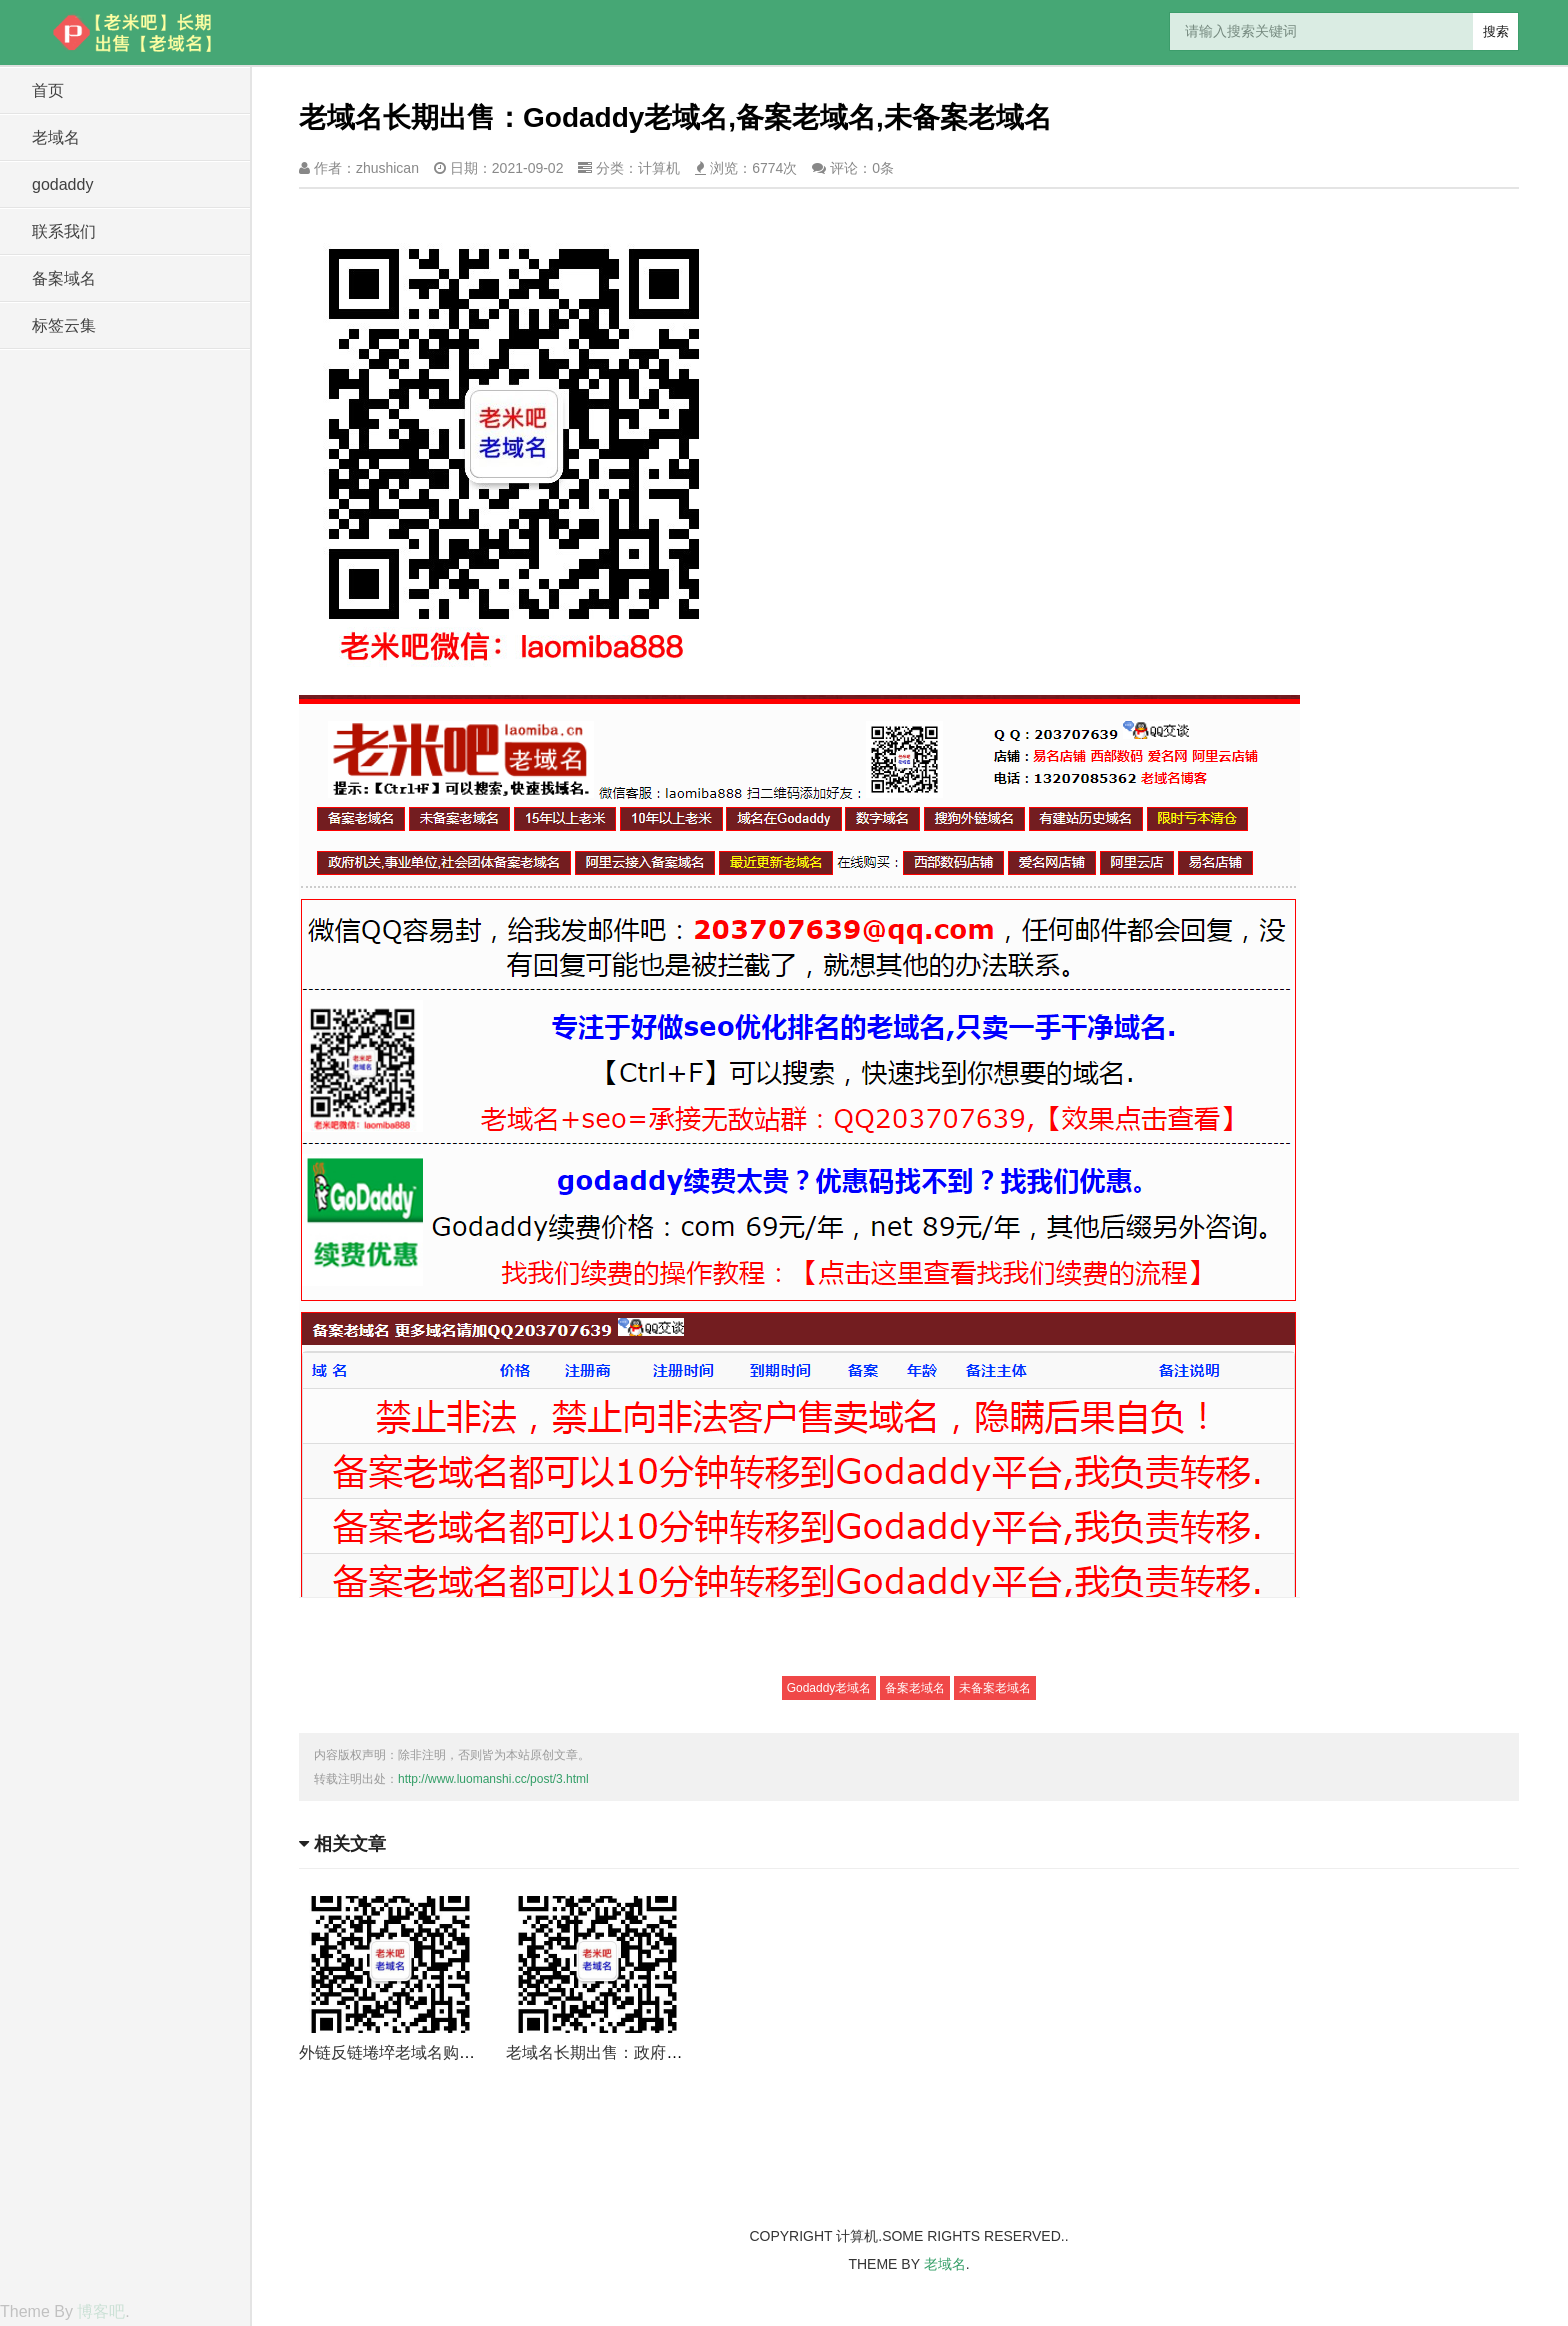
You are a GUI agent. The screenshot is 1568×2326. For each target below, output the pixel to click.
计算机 (659, 168)
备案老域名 (915, 1688)
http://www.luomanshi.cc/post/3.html (493, 1779)
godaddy (62, 184)
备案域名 (64, 278)
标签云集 (64, 325)
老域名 (56, 137)
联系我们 (64, 231)
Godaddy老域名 (829, 1688)
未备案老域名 (995, 1688)
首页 (48, 90)
